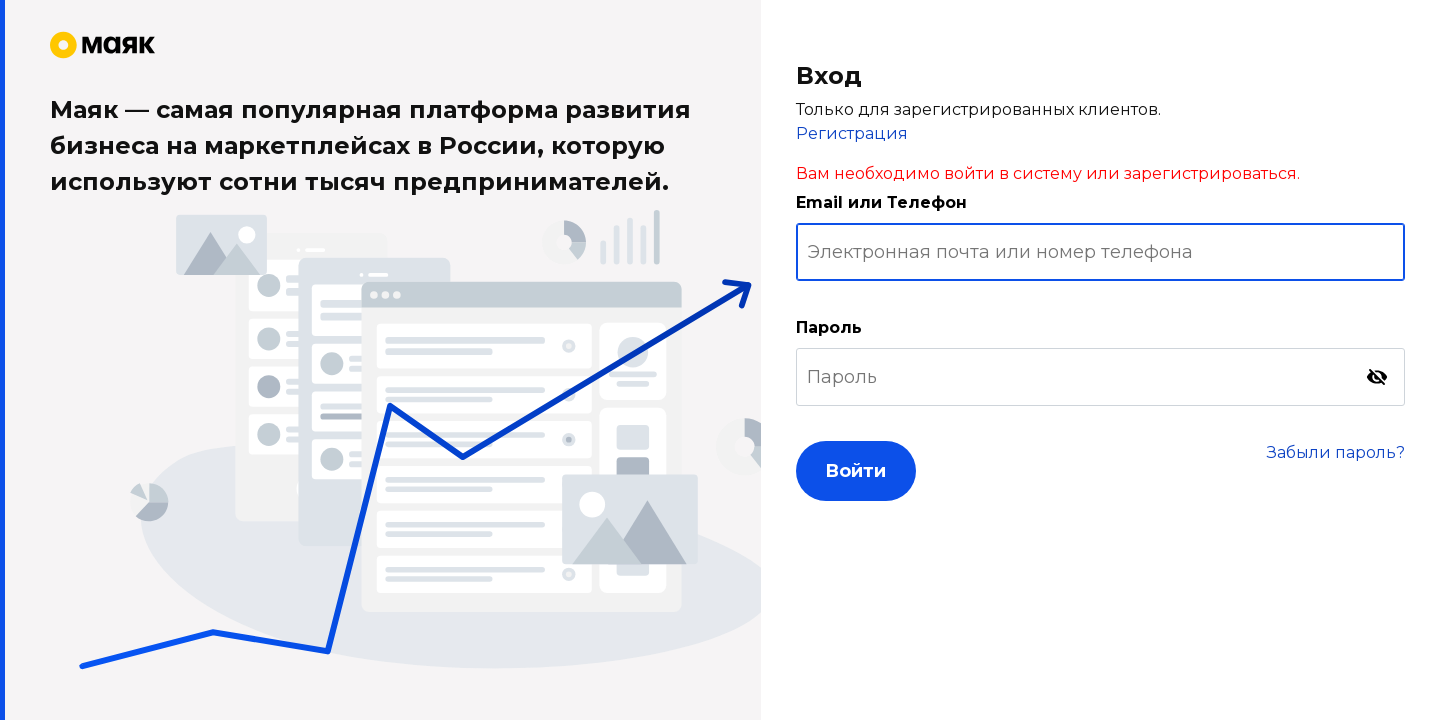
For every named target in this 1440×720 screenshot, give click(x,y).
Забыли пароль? (1336, 452)
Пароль (829, 327)
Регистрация (852, 133)
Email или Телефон (881, 202)
